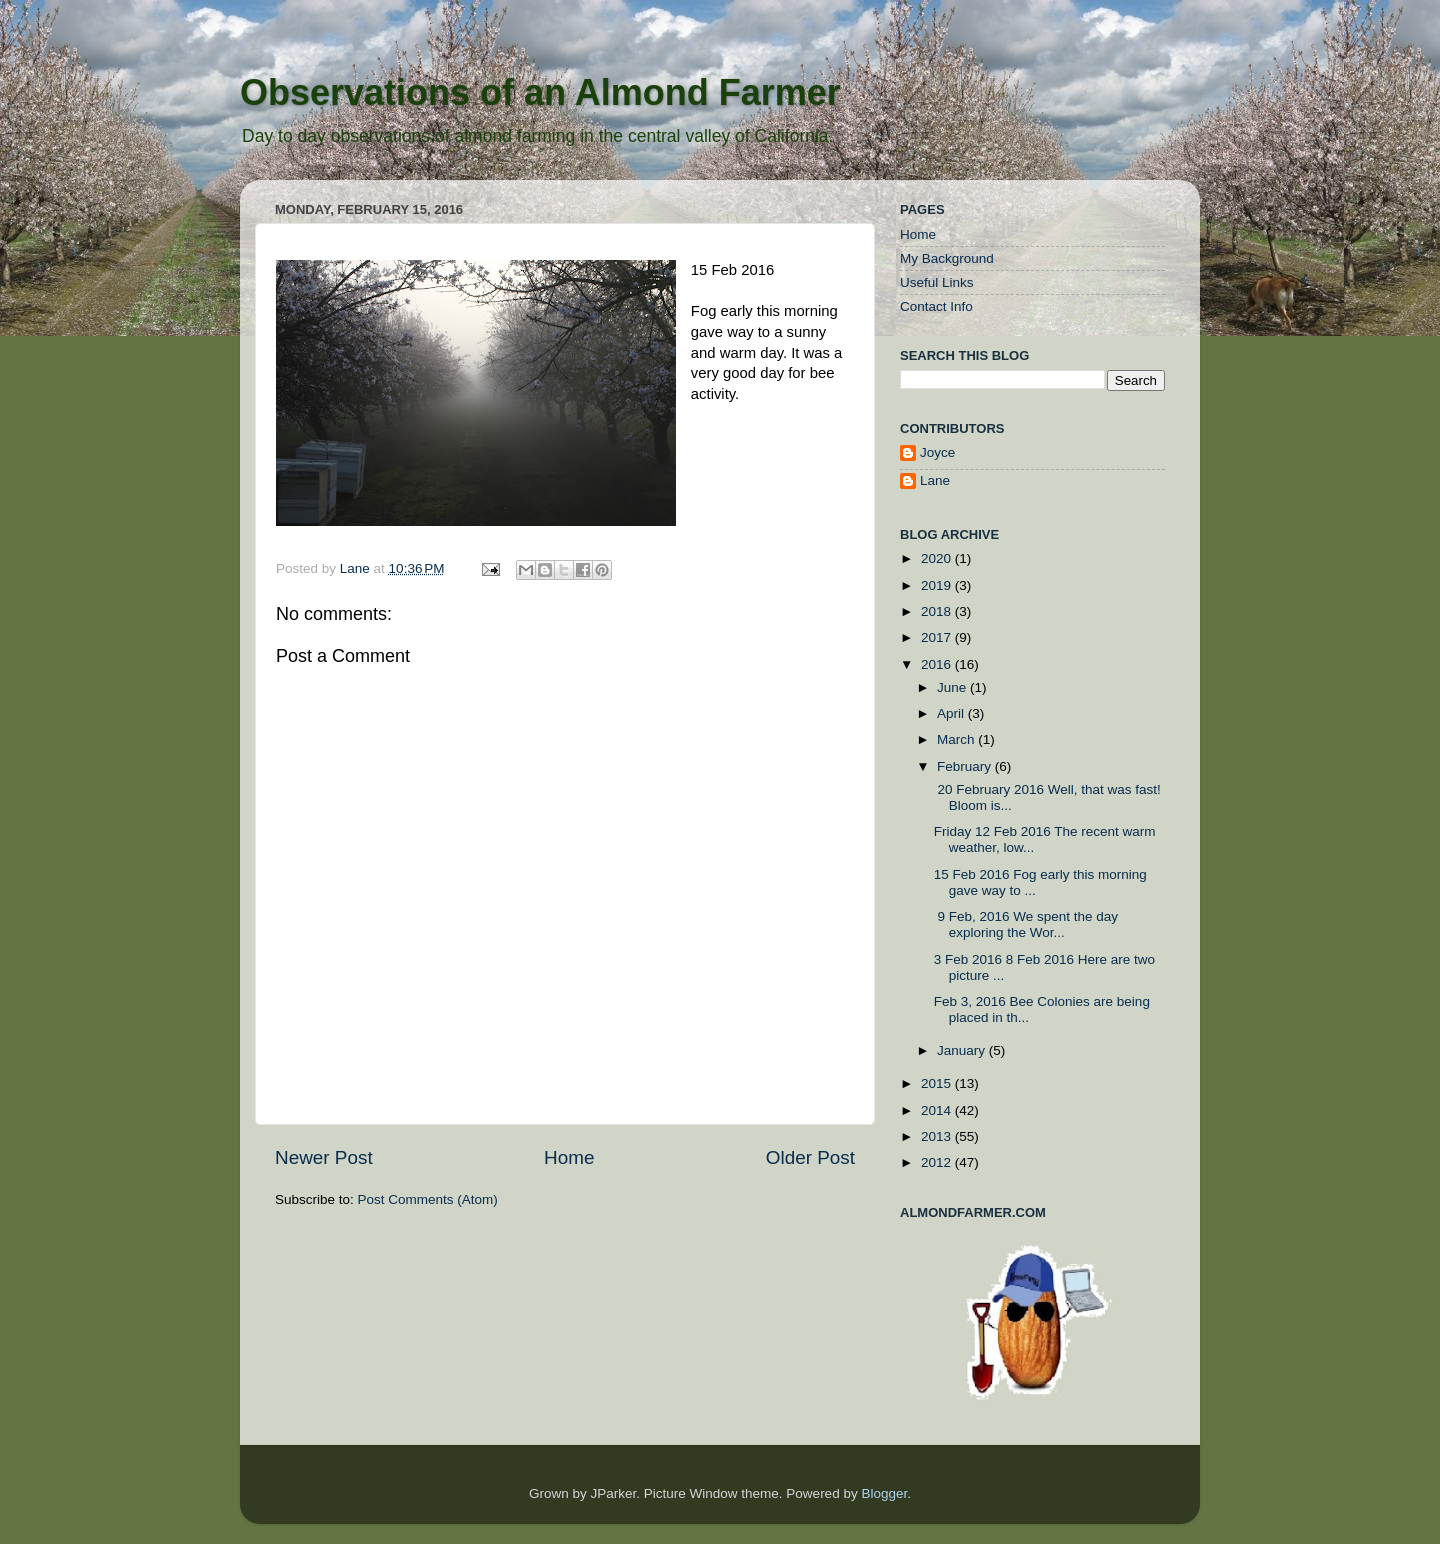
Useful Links (937, 282)
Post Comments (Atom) (428, 1199)
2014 (938, 1110)
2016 (938, 664)
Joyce (937, 452)
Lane (357, 568)
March (957, 739)
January (963, 1050)
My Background (947, 258)
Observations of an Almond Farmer (540, 92)
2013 (938, 1136)
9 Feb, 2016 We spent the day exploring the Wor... (1026, 924)
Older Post (810, 1157)
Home (569, 1157)
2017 (938, 637)
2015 (938, 1083)
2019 (938, 585)
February (966, 766)
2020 (938, 558)
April (952, 713)
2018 (938, 611)
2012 (938, 1162)
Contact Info (936, 306)
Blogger (884, 1493)
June (953, 687)
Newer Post (324, 1157)
